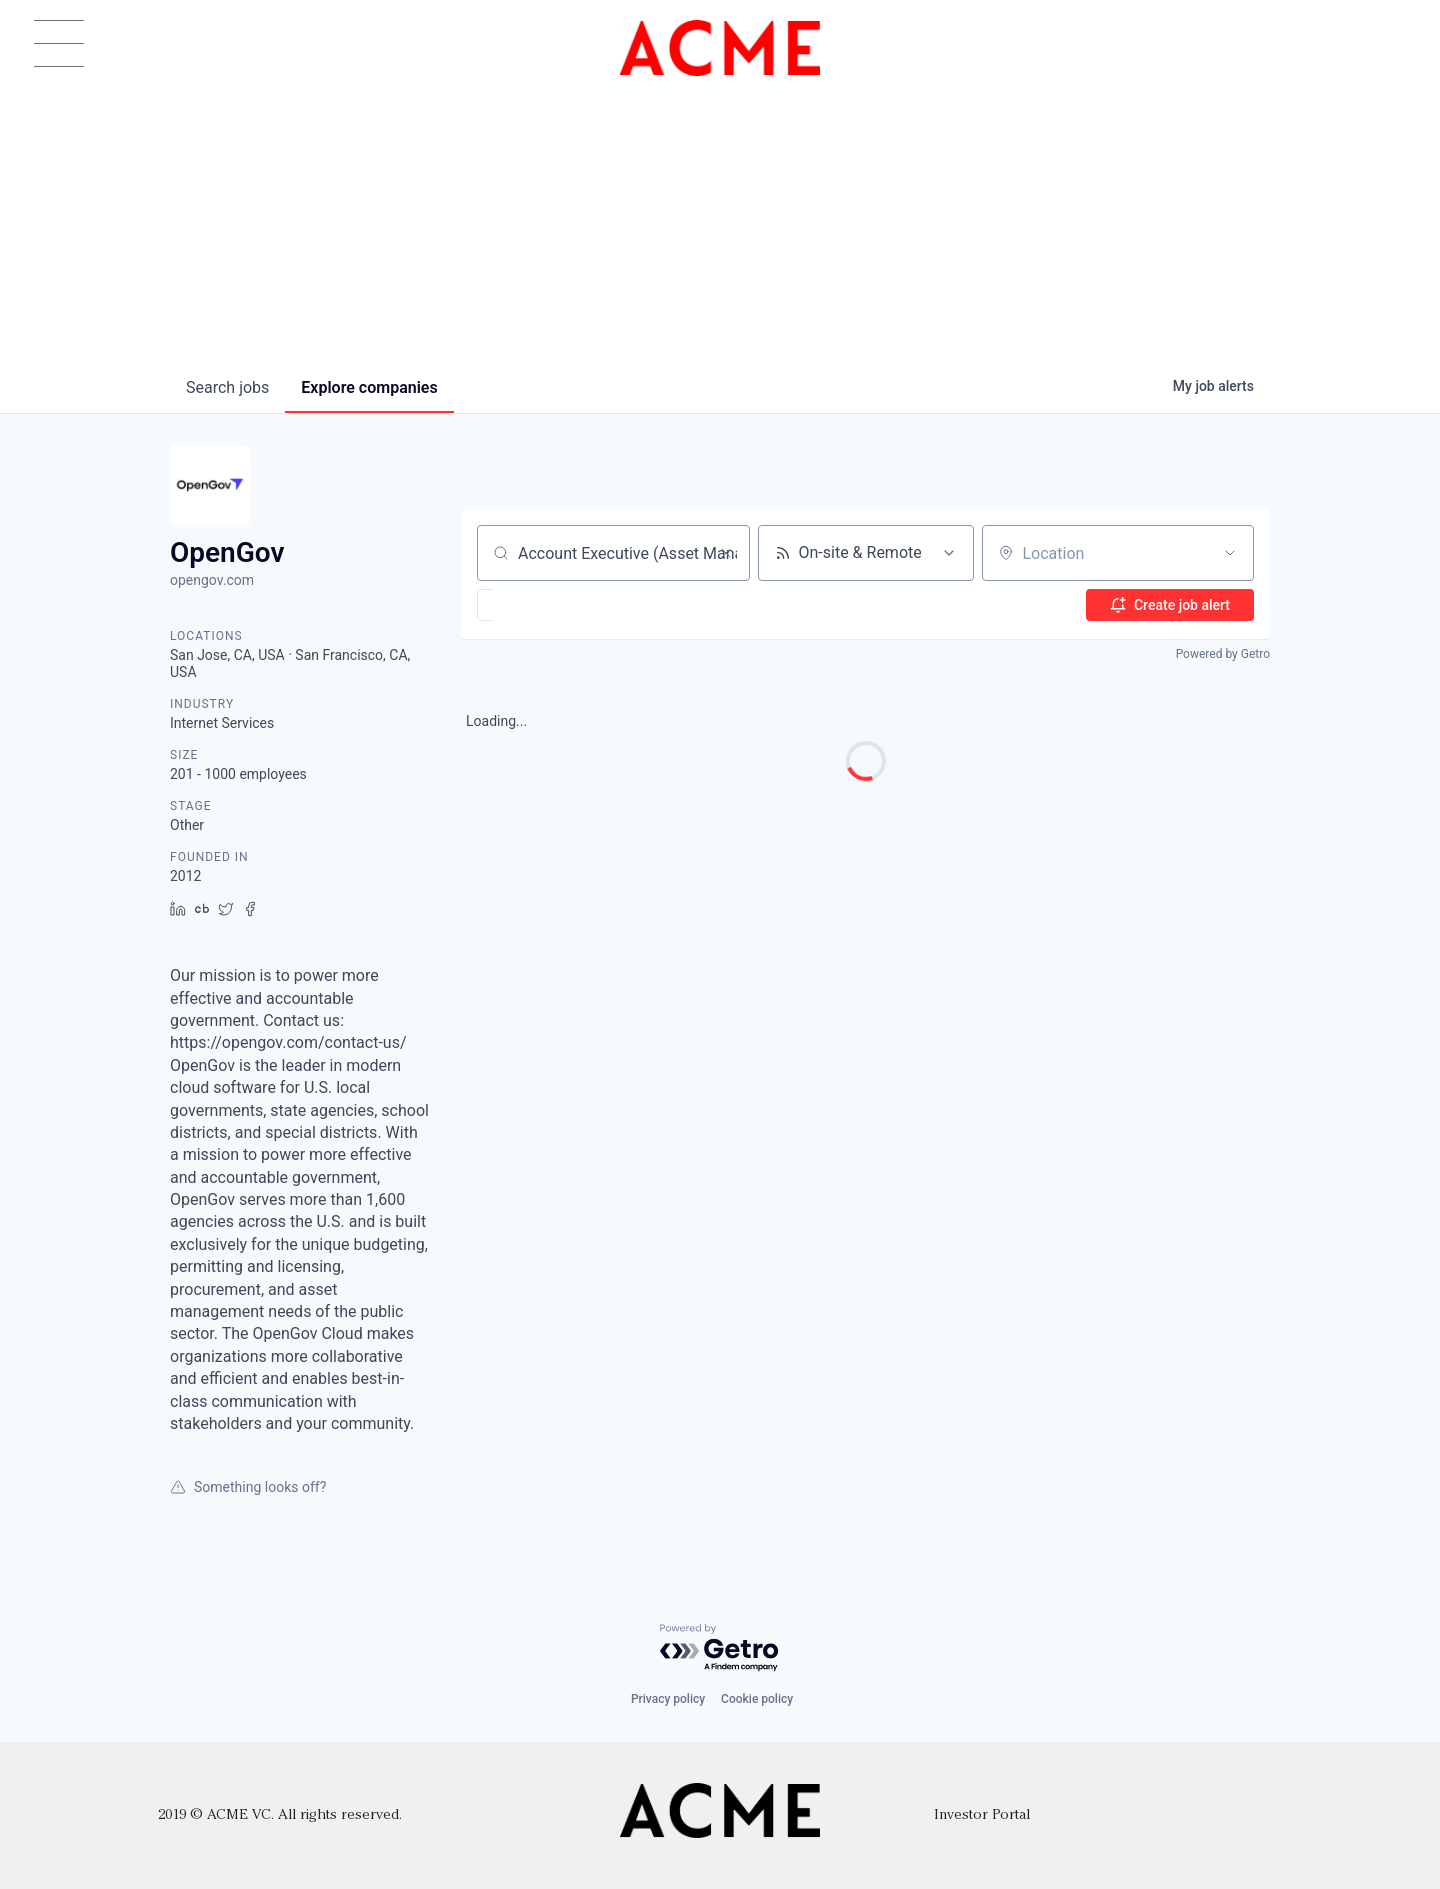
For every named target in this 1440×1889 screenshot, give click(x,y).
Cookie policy (757, 1699)
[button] (543, 605)
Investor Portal (982, 1815)
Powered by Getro (1223, 654)
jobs (227, 387)
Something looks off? (248, 1487)
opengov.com (212, 580)
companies (369, 387)
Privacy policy (668, 1699)
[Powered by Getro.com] (720, 1648)
